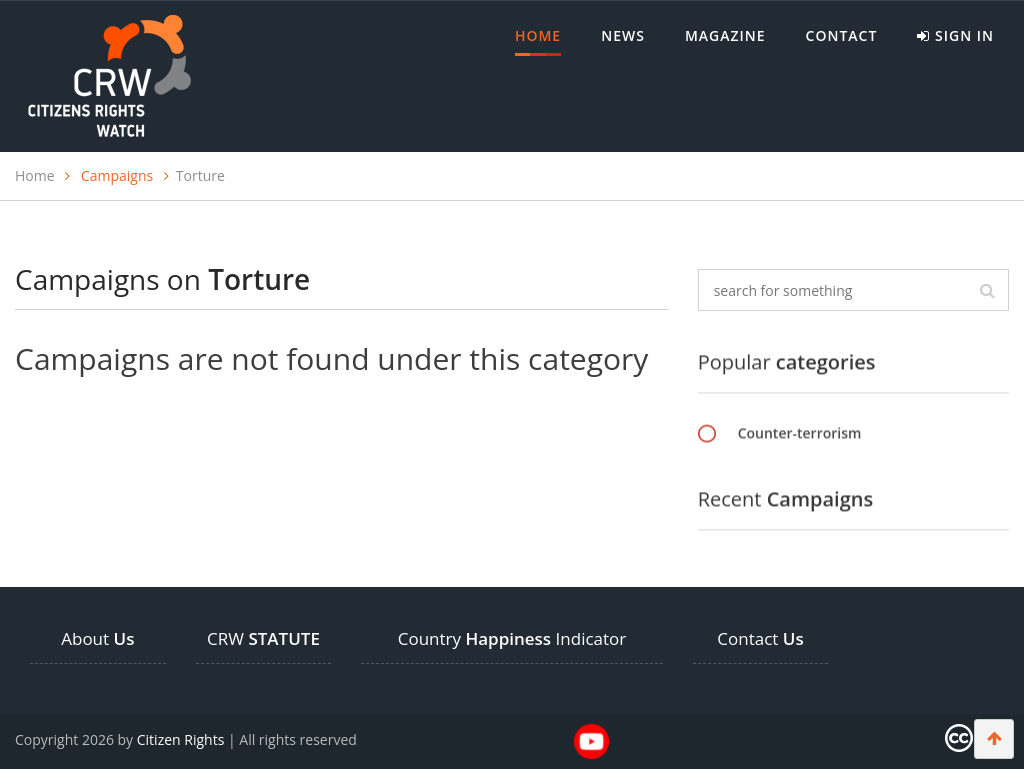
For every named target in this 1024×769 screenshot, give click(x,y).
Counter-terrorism (800, 433)
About (97, 638)
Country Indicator (512, 638)
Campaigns (117, 175)
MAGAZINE (725, 35)
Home (538, 41)
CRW (263, 638)
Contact (842, 35)
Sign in (955, 35)
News (623, 35)
